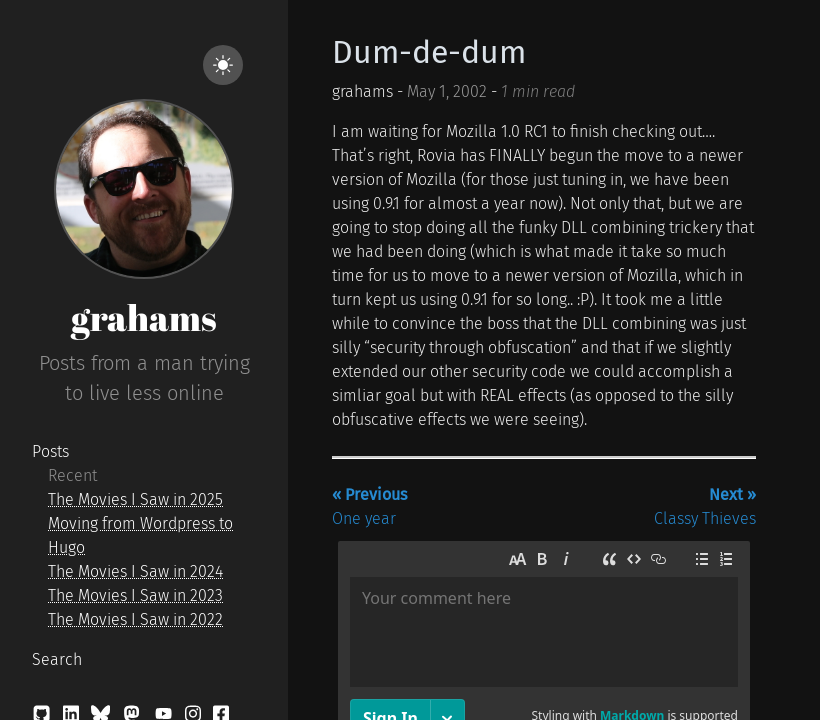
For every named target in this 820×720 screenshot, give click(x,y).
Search (57, 659)
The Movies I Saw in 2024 (135, 571)
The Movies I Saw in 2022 (135, 619)
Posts (50, 451)
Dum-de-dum (429, 52)
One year (369, 506)
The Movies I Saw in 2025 (135, 499)
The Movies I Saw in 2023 (135, 595)
